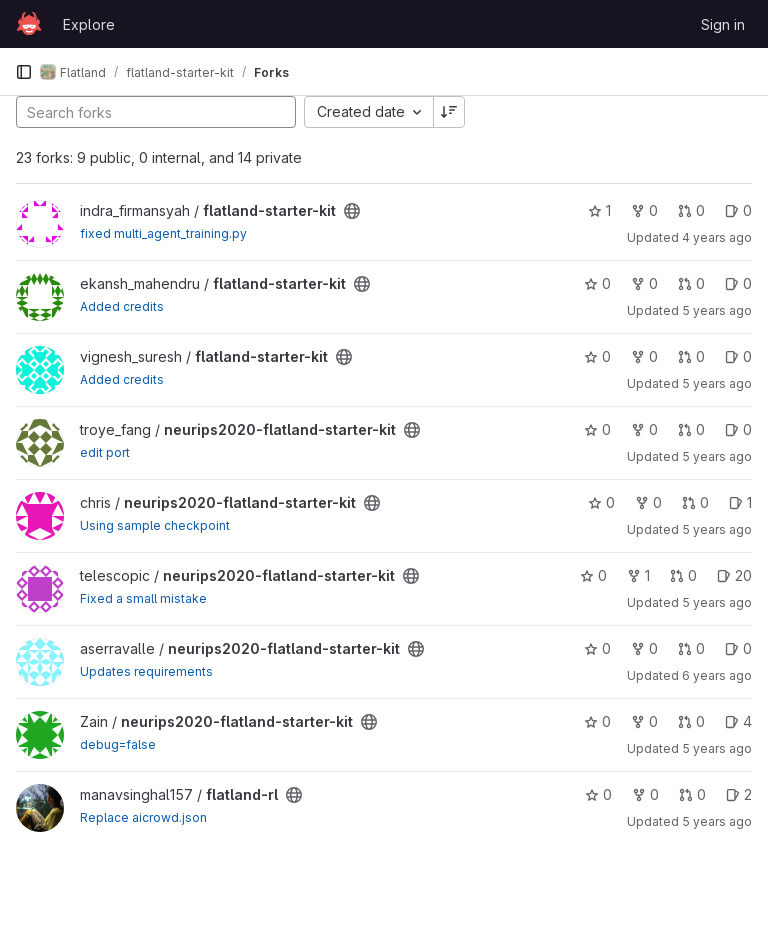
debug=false (118, 744)
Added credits (122, 306)
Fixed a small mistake (143, 598)
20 (734, 575)
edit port (105, 452)
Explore (89, 24)
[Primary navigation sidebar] (24, 72)
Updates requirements (146, 671)
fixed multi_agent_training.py (163, 233)
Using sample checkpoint (155, 525)
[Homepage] (29, 24)
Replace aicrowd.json (143, 817)
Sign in (723, 24)
